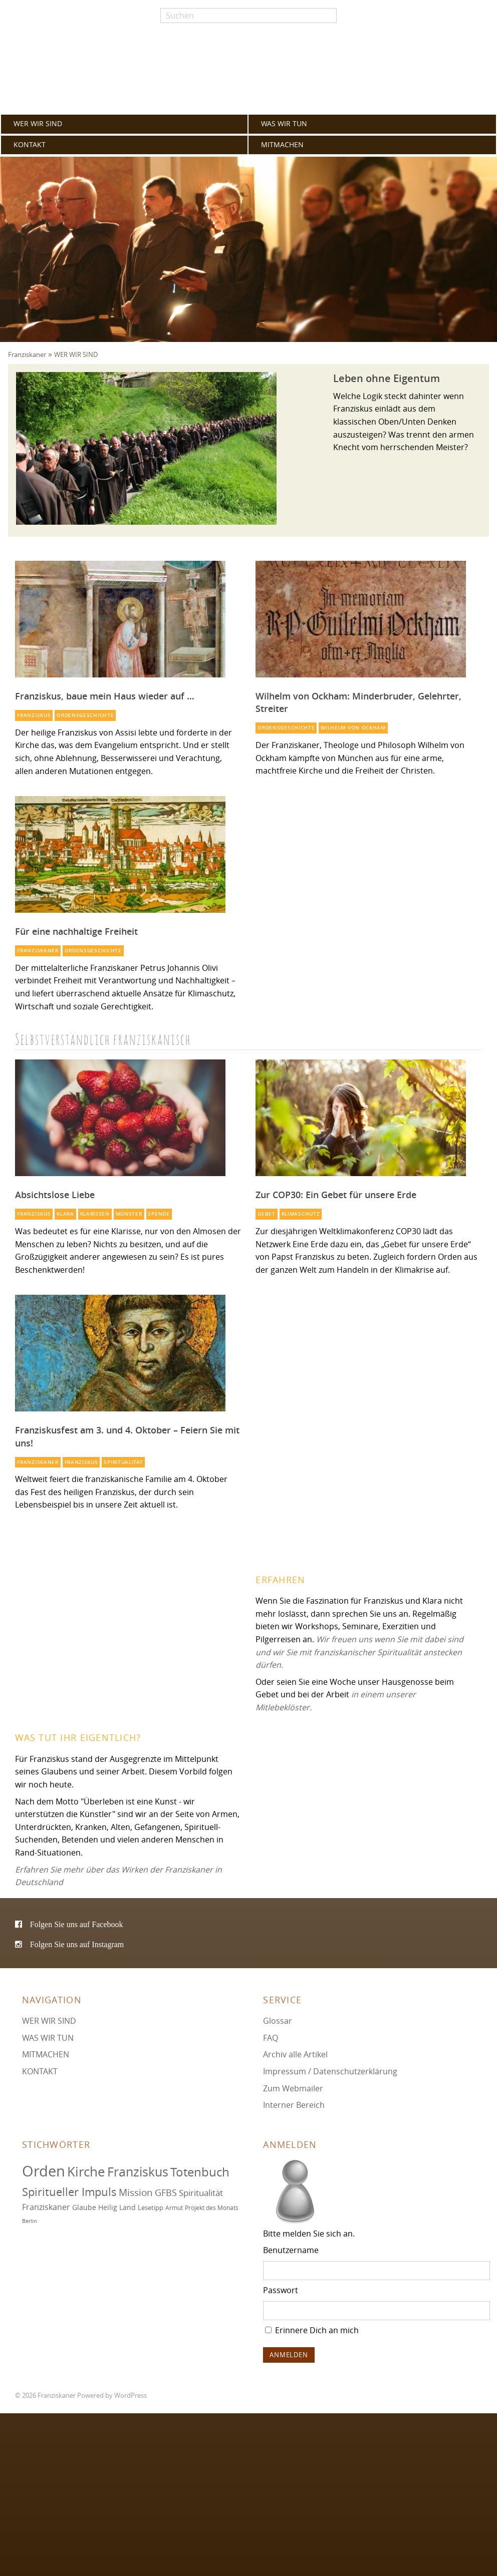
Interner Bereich (294, 2104)
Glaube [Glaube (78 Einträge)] (84, 2207)
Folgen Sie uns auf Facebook (76, 1924)
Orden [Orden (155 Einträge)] (43, 2171)
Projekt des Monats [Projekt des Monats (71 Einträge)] (211, 2207)
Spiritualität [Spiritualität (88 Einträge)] (201, 2192)
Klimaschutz (301, 1214)
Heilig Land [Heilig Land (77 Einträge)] (117, 2207)
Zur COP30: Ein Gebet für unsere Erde (336, 1195)
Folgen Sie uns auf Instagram (77, 1944)
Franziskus (34, 715)
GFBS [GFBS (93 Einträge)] (166, 2192)
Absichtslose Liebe (55, 1195)
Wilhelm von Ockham (353, 727)
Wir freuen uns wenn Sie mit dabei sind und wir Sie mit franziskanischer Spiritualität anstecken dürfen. (359, 1652)
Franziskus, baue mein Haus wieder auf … (104, 696)
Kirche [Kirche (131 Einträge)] (86, 2171)
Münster (129, 1214)
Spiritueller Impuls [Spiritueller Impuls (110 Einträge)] (69, 2191)
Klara (65, 1214)
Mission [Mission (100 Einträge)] (136, 2192)
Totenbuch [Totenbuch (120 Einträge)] (199, 2172)
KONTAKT (30, 144)
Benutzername (291, 2250)
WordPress (130, 2395)
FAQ (270, 2037)
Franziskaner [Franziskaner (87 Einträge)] (46, 2207)
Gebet (266, 1214)
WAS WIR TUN (284, 123)
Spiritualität (123, 1462)
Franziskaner (248, 71)
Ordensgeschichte (85, 715)
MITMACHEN (282, 144)
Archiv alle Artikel (295, 2054)
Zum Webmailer (293, 2088)
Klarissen (95, 1214)
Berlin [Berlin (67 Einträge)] (29, 2221)
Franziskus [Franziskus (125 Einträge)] (137, 2171)
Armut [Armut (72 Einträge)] (174, 2207)
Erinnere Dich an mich (312, 2330)
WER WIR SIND (38, 123)
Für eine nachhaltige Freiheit (76, 931)
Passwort (280, 2290)
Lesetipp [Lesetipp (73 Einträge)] (150, 2207)
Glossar (277, 2020)
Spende (158, 1214)
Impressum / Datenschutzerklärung (330, 2071)
